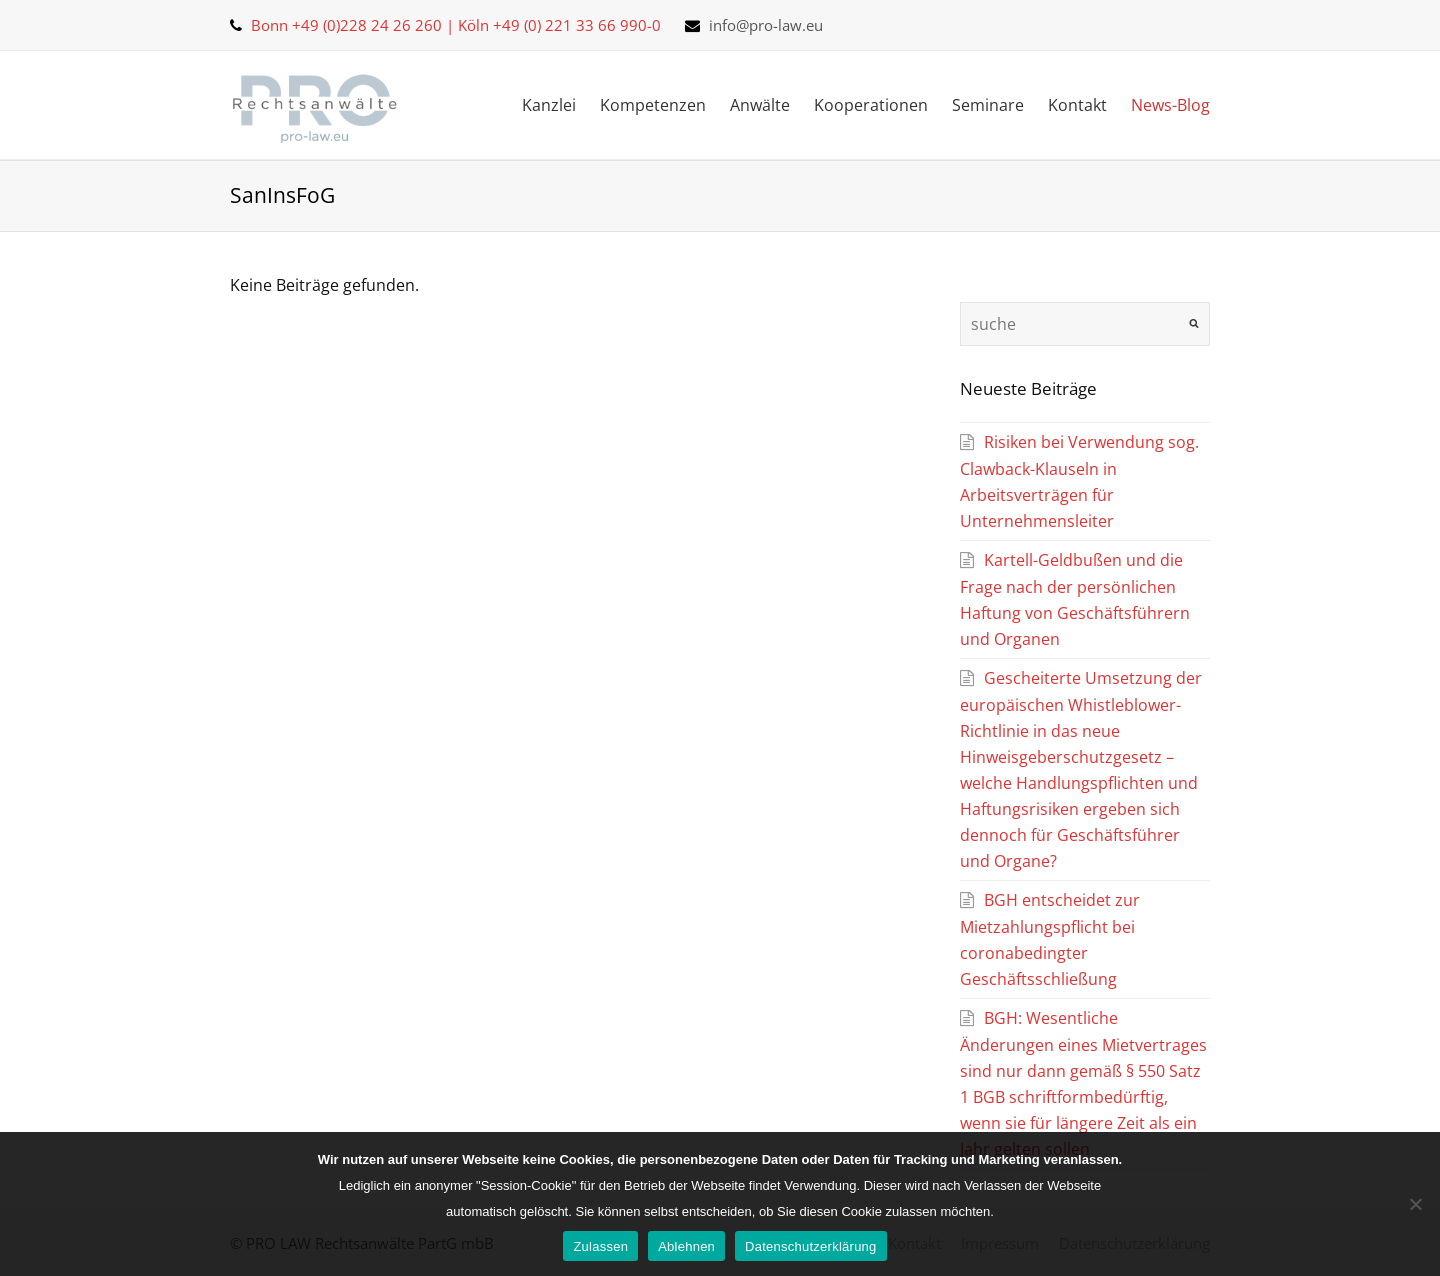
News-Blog (1170, 105)
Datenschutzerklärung (810, 1246)
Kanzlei (549, 105)
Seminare (988, 105)
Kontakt (1077, 105)
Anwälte (760, 105)
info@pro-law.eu (766, 25)
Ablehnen (686, 1246)
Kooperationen (871, 105)
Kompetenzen (653, 105)
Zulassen (600, 1246)
